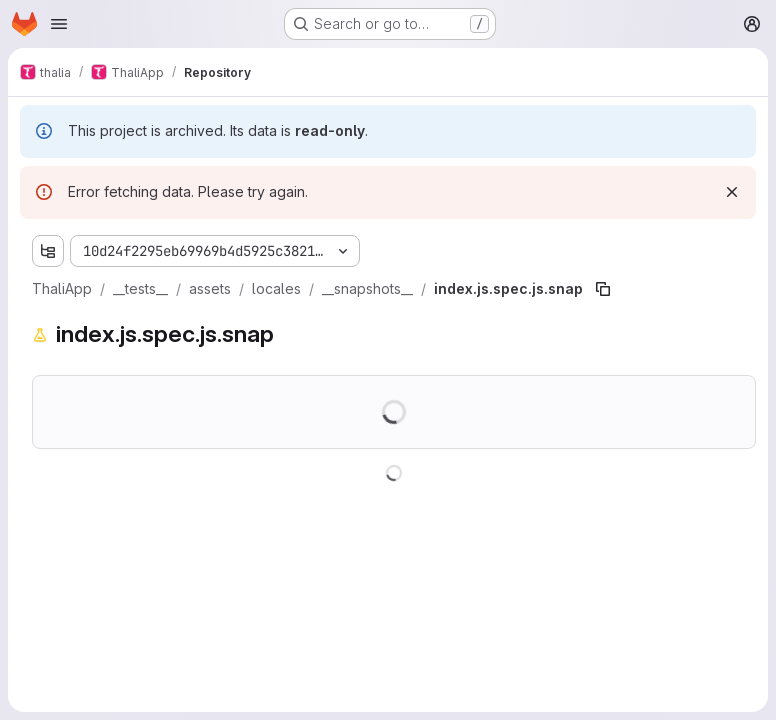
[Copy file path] (603, 289)
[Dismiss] (732, 192)
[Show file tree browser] (48, 251)
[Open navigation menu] (59, 24)
